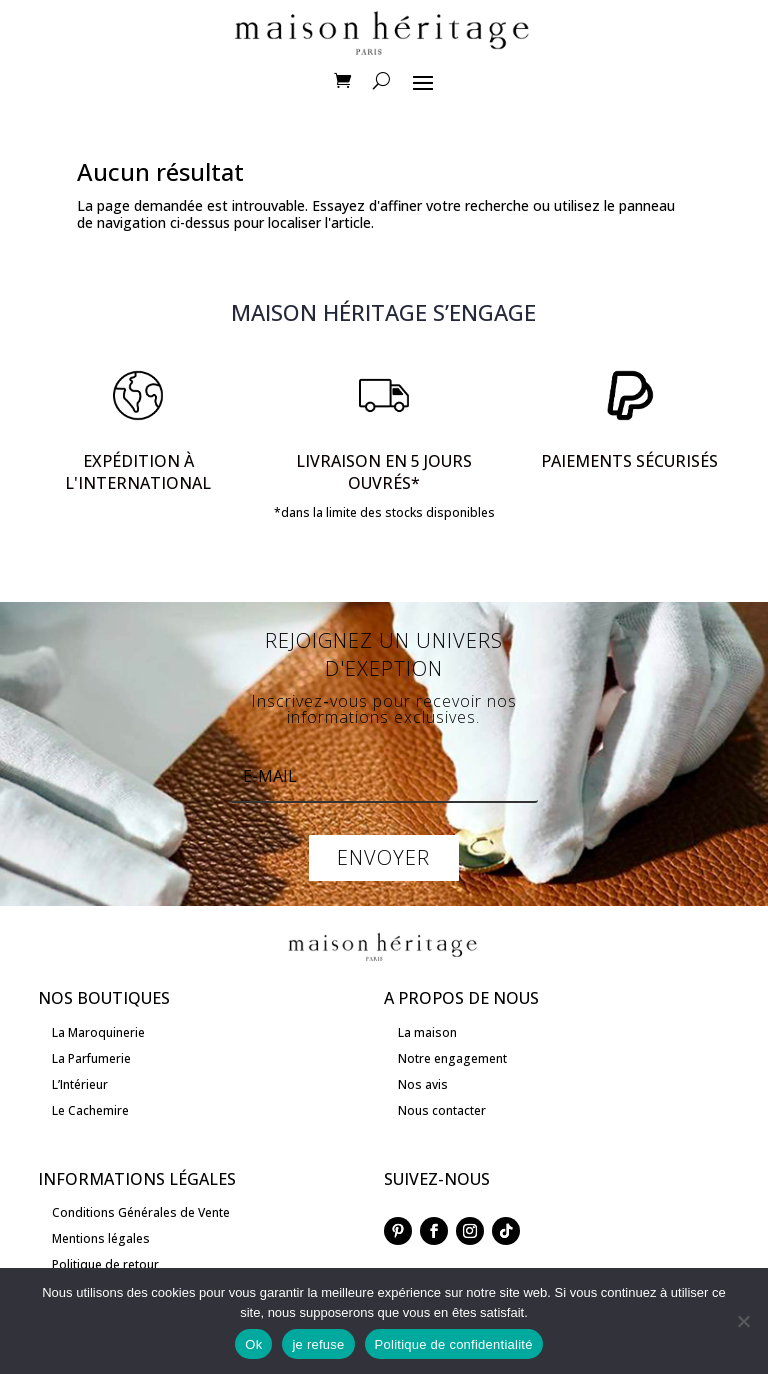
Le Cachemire (90, 1110)
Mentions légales (101, 1238)
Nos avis (423, 1084)
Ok (253, 1344)
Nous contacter (442, 1110)
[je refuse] (743, 1321)
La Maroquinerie (98, 1032)
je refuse (318, 1344)
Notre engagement (452, 1058)
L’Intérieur (80, 1084)
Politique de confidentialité (454, 1344)
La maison (427, 1032)
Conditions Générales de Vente (141, 1212)
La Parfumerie (91, 1058)
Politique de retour (105, 1264)
